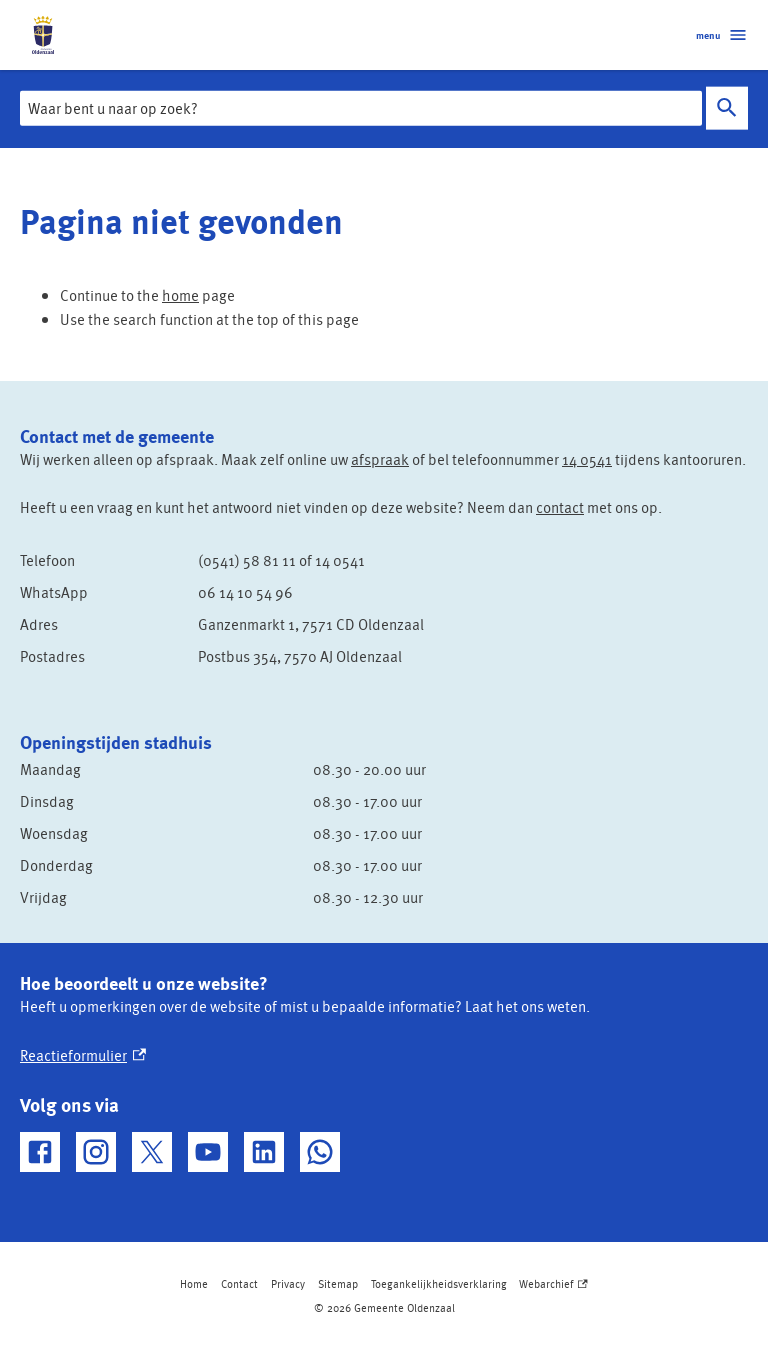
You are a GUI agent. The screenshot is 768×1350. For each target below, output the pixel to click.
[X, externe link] (152, 1152)
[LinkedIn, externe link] (264, 1152)
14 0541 (587, 459)
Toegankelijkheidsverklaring (439, 1283)
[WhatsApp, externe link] (320, 1152)
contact (560, 507)
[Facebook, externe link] (40, 1152)
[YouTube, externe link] (208, 1152)
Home (194, 1283)
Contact (239, 1283)
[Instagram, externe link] (96, 1152)
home (180, 295)
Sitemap (338, 1283)
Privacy (288, 1283)
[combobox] (361, 108)
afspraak (380, 459)
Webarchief (553, 1284)
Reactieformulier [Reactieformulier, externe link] (83, 1055)
